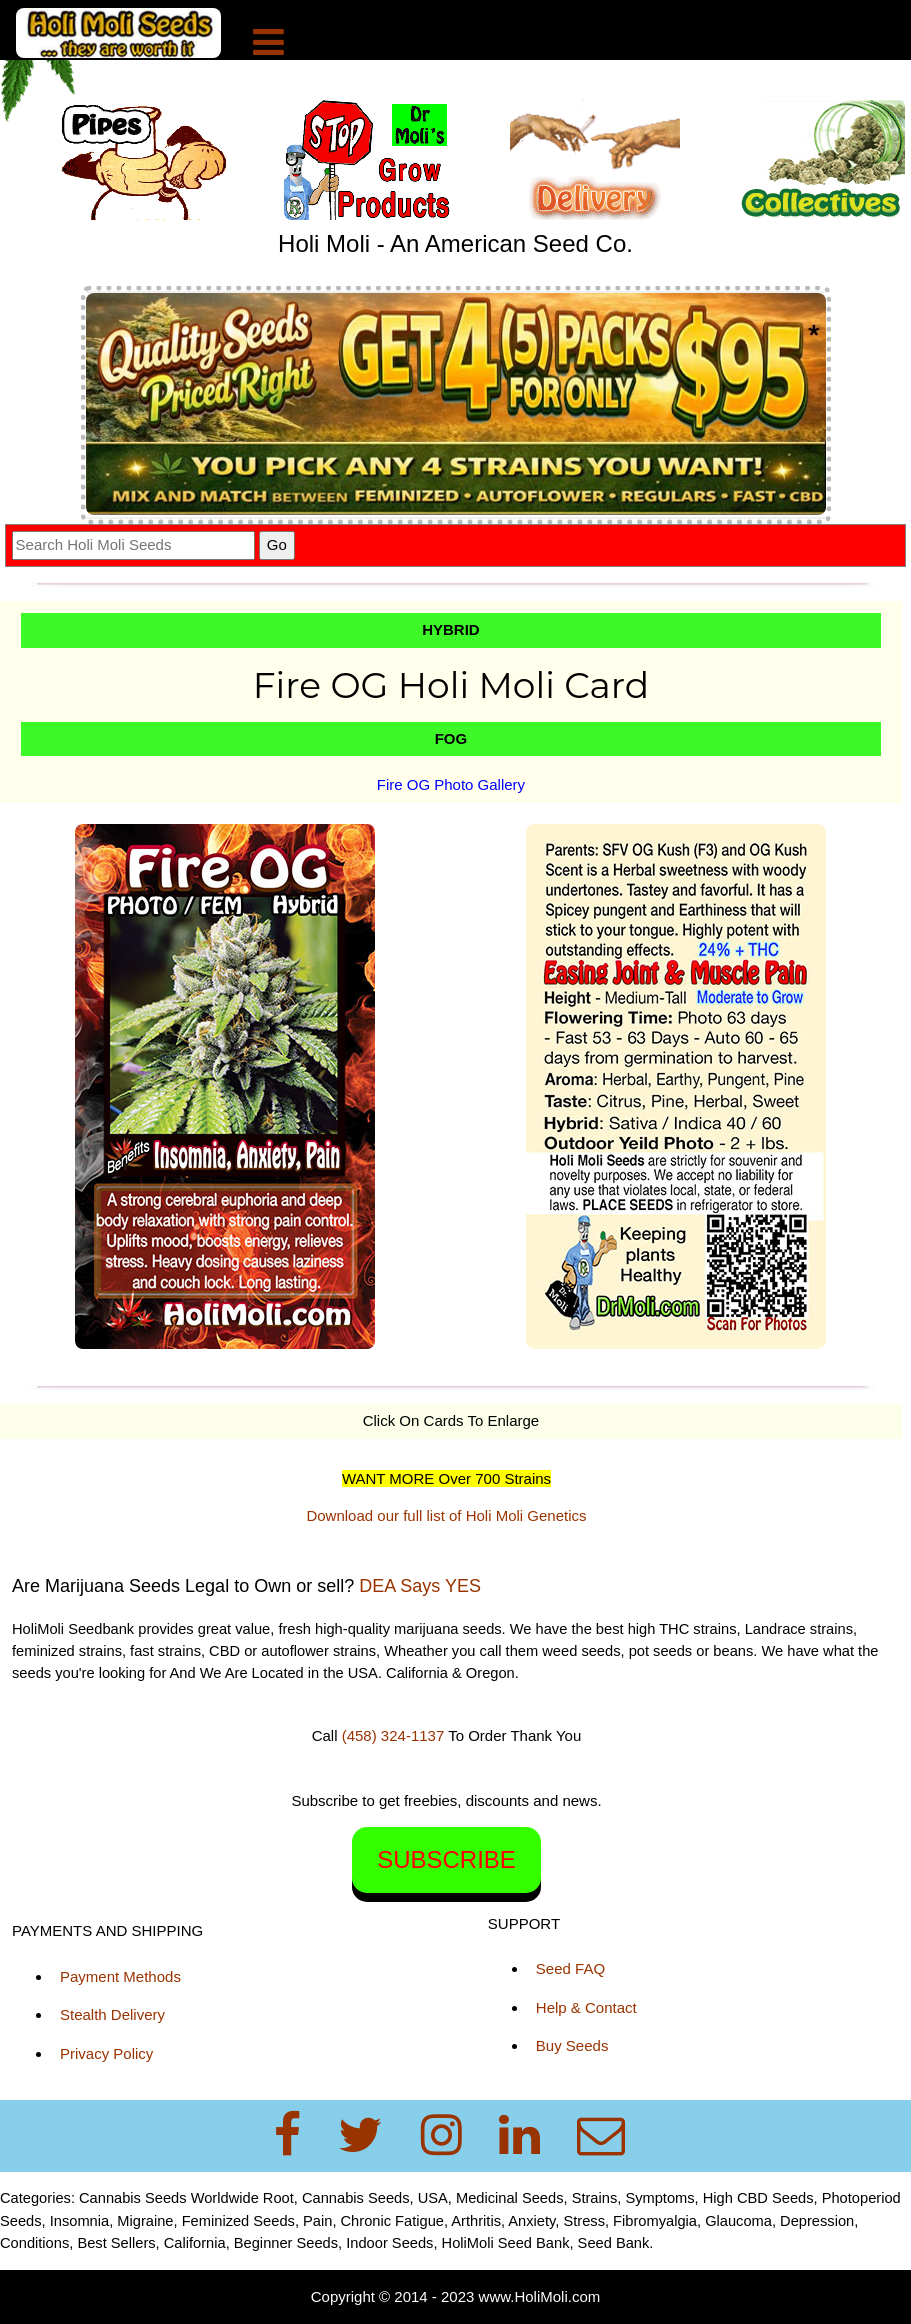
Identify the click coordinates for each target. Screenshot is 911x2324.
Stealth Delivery (112, 2014)
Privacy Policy (106, 2053)
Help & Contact (586, 2007)
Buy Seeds (572, 2045)
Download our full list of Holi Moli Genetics (446, 1515)
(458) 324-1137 (393, 1735)
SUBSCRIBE (446, 1859)
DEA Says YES (420, 1586)
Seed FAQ (570, 1968)
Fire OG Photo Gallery (451, 784)
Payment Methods (120, 1976)
